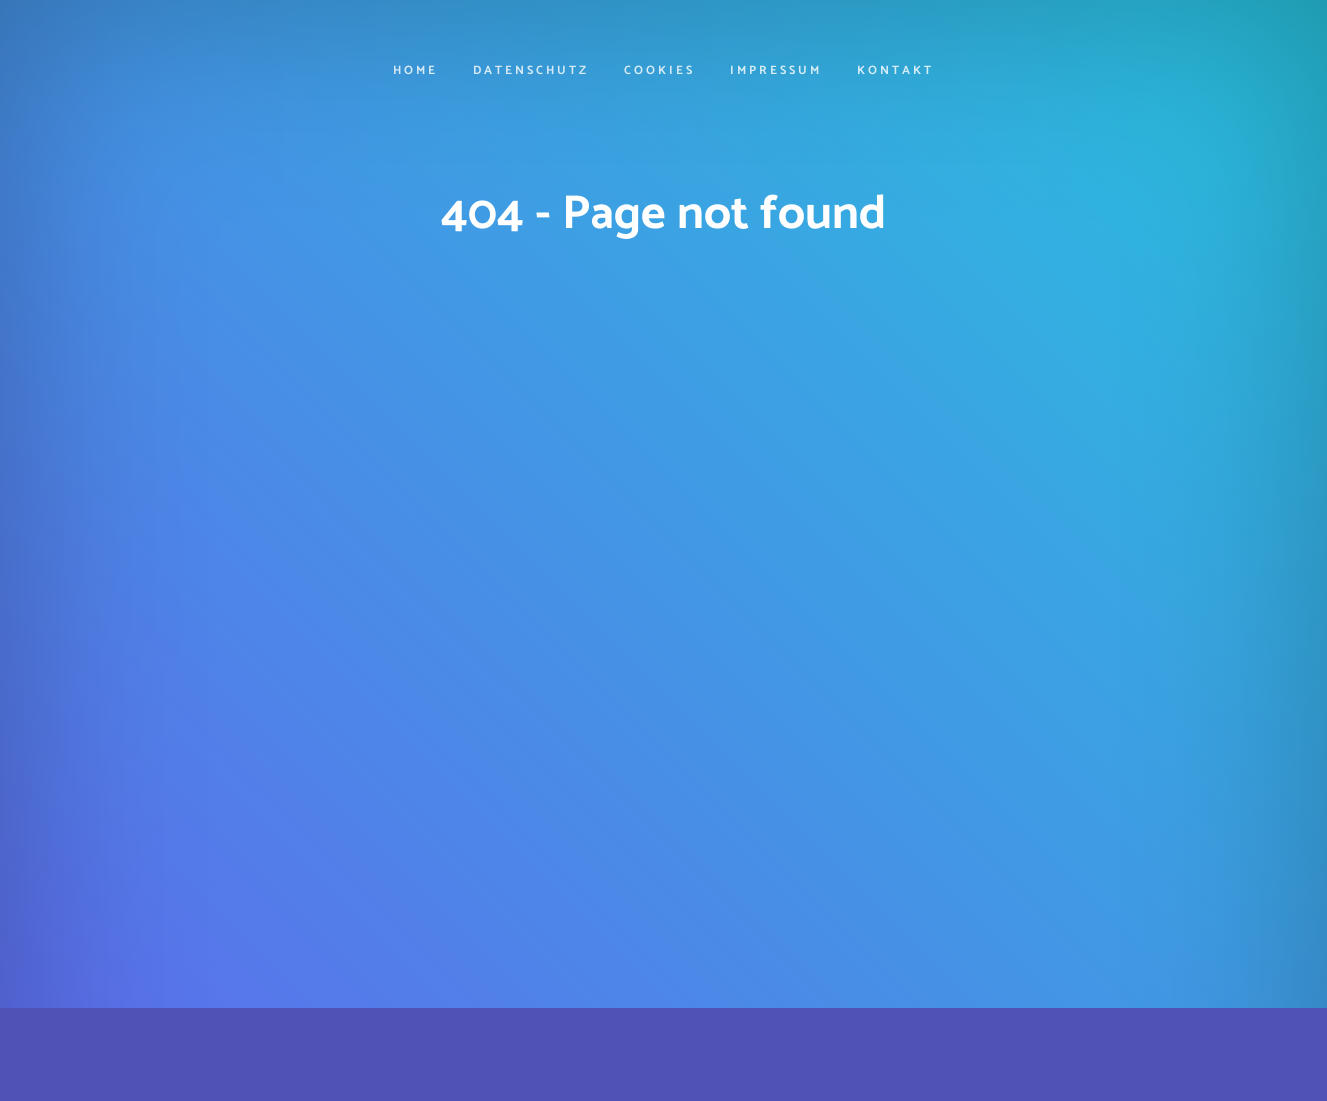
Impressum (776, 72)
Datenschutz (531, 72)
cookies (659, 72)
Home (415, 72)
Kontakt (895, 72)
